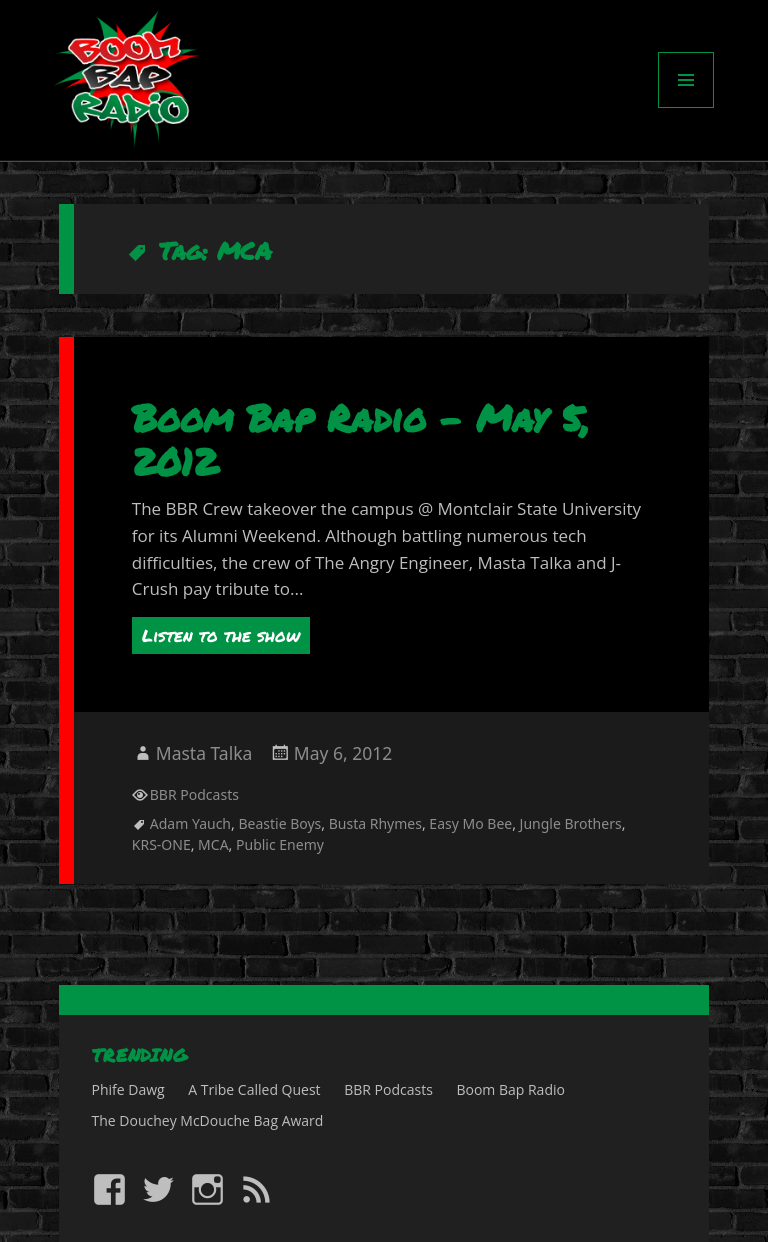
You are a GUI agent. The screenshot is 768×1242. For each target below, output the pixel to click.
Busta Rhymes (375, 823)
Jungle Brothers (571, 823)
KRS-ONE (161, 844)
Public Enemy (280, 844)
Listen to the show (221, 635)
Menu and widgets (686, 107)
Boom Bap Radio (510, 1089)
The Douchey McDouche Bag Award (208, 1120)
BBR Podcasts (194, 794)
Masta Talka (204, 753)
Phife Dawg (128, 1089)
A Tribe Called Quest (254, 1089)
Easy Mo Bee (470, 823)
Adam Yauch (190, 823)
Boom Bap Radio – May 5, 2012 (361, 439)
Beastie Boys (279, 823)
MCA (213, 844)
